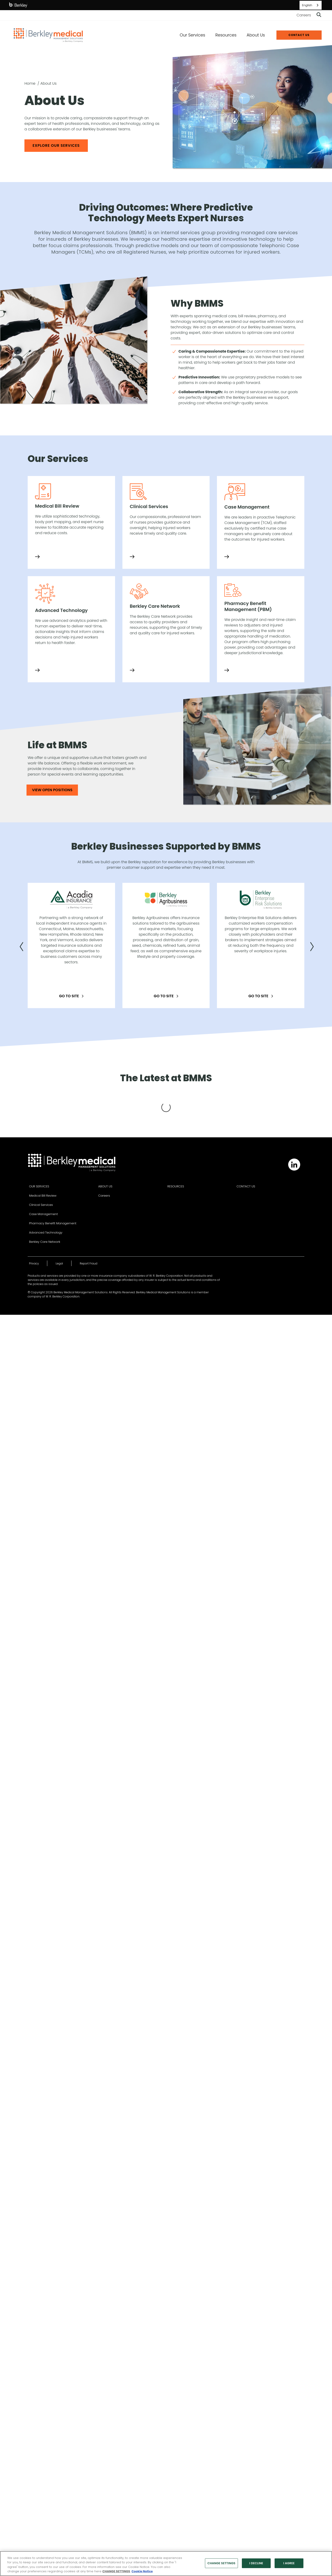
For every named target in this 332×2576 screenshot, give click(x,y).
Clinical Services (41, 1192)
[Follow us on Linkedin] (294, 1152)
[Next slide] (312, 946)
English (307, 5)
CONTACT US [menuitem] (298, 35)
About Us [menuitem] (256, 35)
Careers (303, 15)
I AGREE (289, 2563)
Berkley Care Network (44, 1229)
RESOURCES (175, 1174)
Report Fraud (88, 1251)
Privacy (34, 1251)
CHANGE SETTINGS (116, 2571)
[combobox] (310, 5)
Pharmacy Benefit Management (52, 1211)
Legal (59, 1251)
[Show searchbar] (319, 15)
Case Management (43, 1201)
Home (29, 83)
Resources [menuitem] (226, 35)
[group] (71, 945)
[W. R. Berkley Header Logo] (48, 35)
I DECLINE (256, 2563)
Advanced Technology (45, 1220)
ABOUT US (105, 1174)
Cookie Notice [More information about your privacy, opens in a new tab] (142, 2571)
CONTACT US (246, 1174)
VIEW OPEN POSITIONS (52, 790)
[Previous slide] (21, 946)
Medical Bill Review (42, 1183)
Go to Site (69, 996)
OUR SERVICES (39, 1174)
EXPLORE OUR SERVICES (56, 145)
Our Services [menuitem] (192, 35)
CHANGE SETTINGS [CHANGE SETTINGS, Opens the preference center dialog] (221, 2563)
